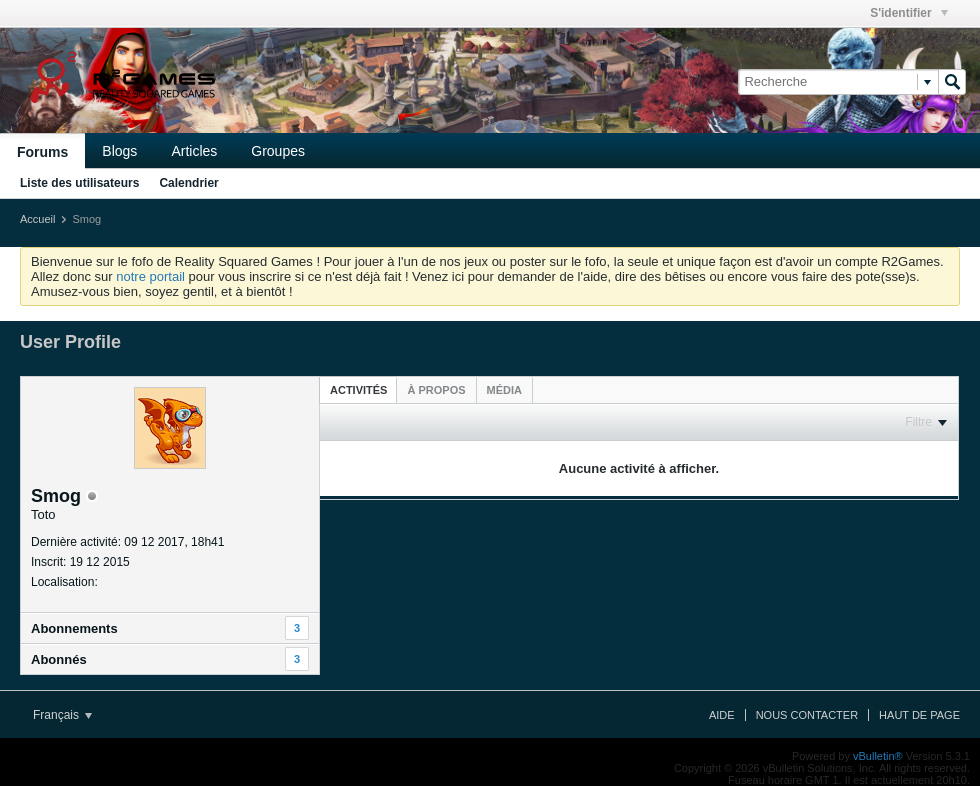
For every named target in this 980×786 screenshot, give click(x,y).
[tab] (358, 389)
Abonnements (74, 628)
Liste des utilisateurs (79, 183)
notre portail (150, 276)
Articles (194, 151)
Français (62, 715)
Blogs (119, 151)
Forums (42, 152)
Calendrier (188, 183)
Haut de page (919, 715)
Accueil (37, 219)
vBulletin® (878, 756)
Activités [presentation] (358, 390)
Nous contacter (807, 715)
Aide (722, 715)
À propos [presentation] (436, 390)
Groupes (278, 151)
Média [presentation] (504, 390)
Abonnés (59, 659)
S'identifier (909, 13)
